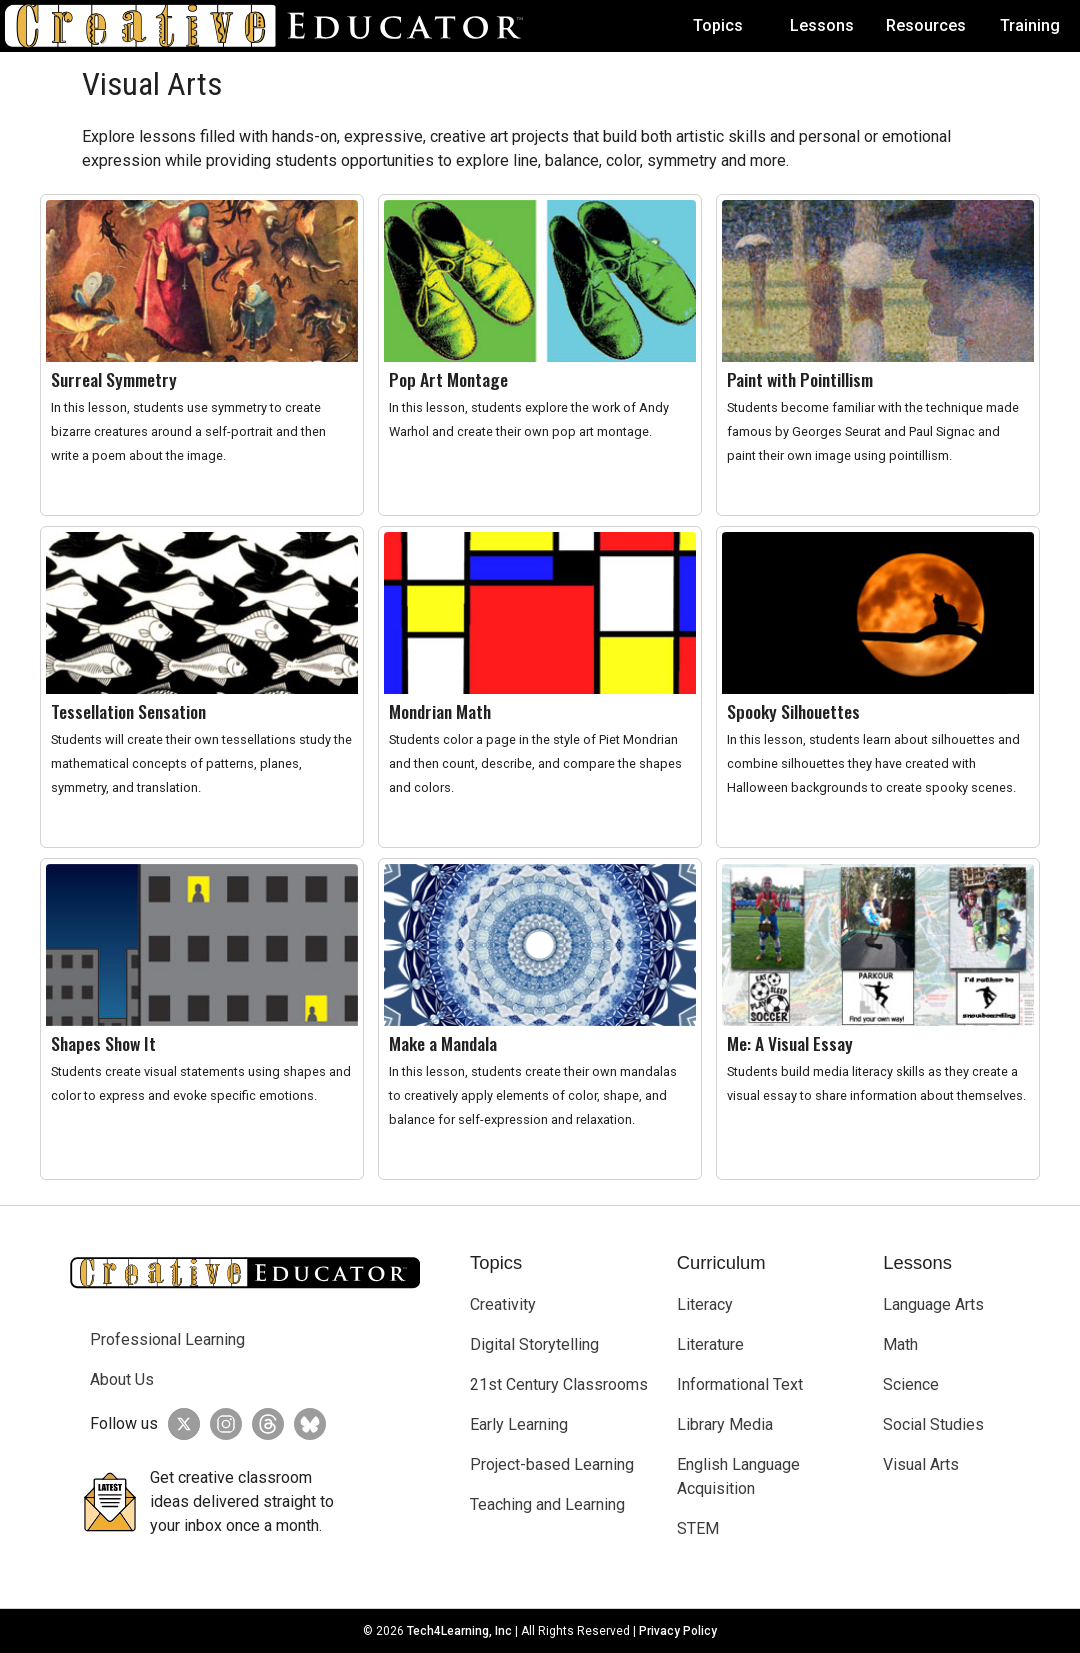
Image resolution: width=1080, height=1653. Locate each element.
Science (911, 1384)
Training (1030, 25)
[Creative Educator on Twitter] (179, 1424)
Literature (710, 1344)
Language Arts (933, 1304)
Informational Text (740, 1384)
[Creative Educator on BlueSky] (305, 1424)
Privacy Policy (678, 1631)
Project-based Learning (552, 1464)
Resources (926, 25)
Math (900, 1344)
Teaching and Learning (547, 1504)
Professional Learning (167, 1339)
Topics (718, 25)
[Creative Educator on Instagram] (221, 1424)
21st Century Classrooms (559, 1384)
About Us (122, 1379)
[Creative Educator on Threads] (263, 1424)
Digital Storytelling (534, 1344)
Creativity (503, 1304)
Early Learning (519, 1424)
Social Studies (933, 1424)
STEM (698, 1528)
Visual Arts (921, 1464)
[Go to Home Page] (272, 26)
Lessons (822, 25)
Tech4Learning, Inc (459, 1631)
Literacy (705, 1304)
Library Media (725, 1424)
